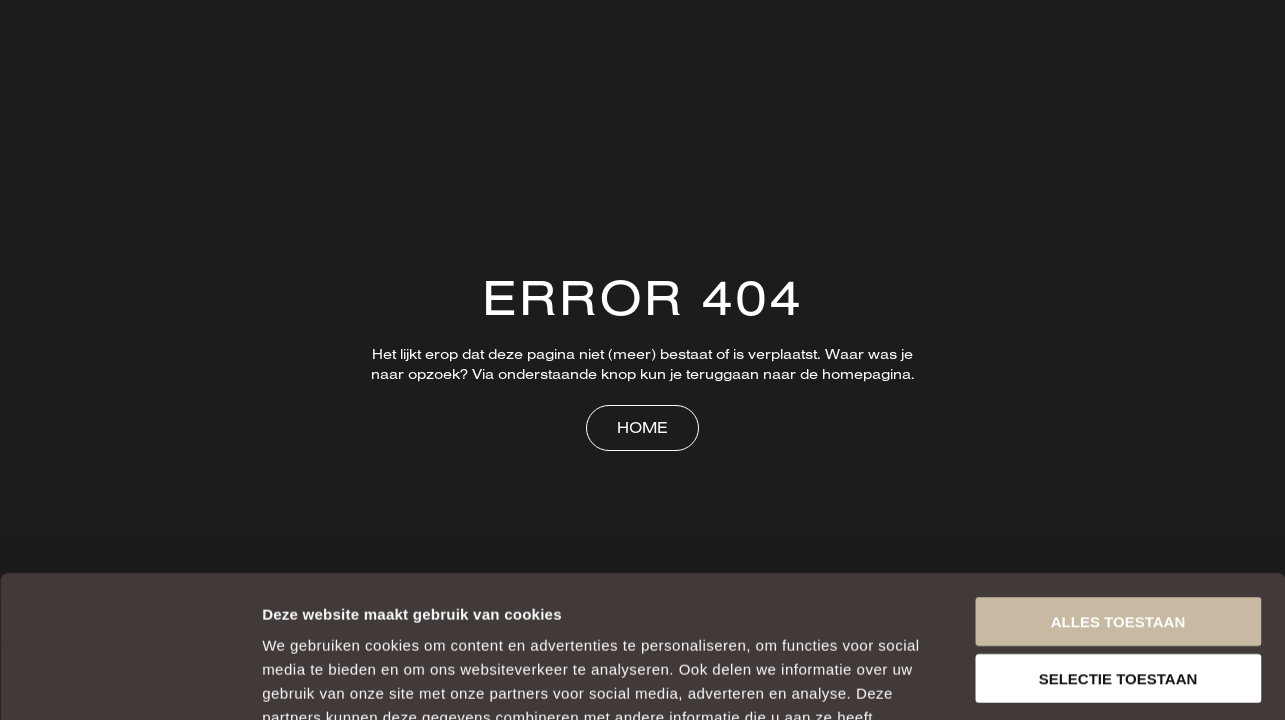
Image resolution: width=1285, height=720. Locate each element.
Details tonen (1080, 680)
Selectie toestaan (1118, 536)
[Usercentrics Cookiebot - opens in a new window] (129, 681)
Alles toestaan (1118, 479)
